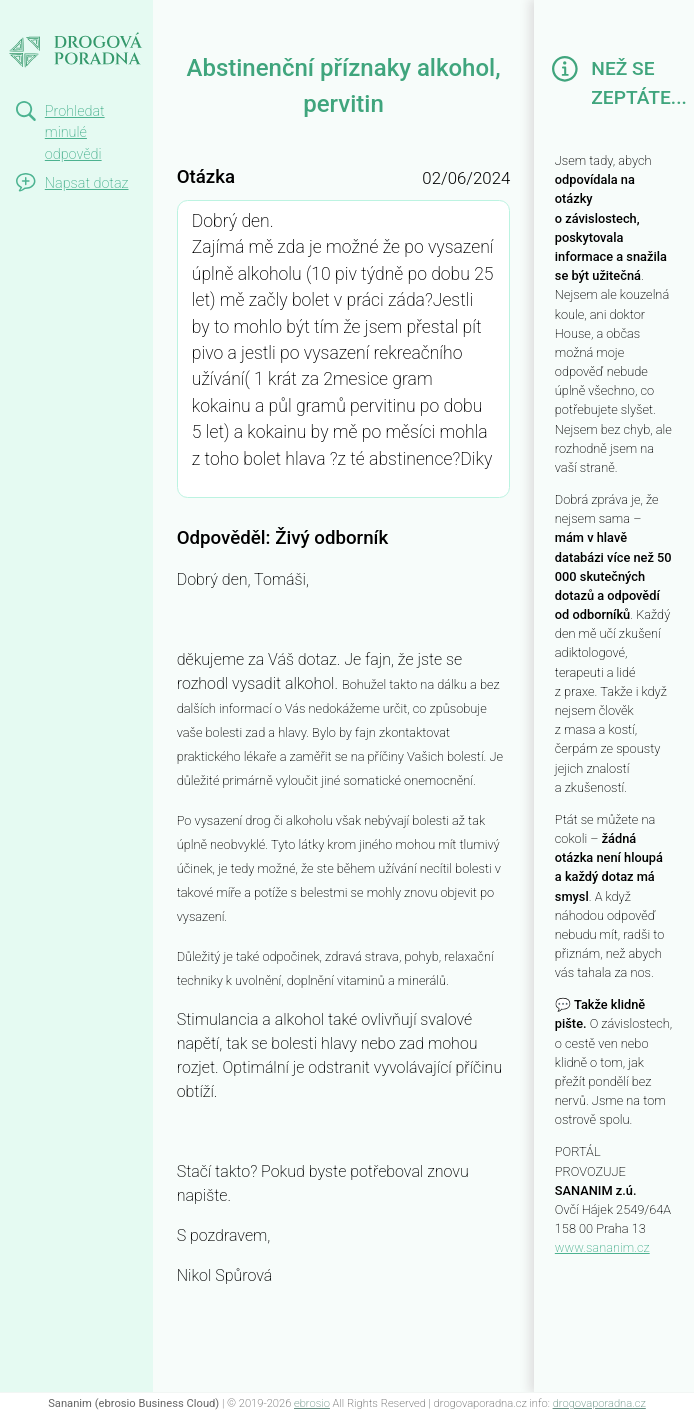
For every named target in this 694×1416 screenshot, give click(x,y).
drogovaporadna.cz (599, 1403)
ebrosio (312, 1403)
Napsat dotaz (87, 183)
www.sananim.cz (602, 1247)
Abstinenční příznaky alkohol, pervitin (64, 43)
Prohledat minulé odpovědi (75, 133)
